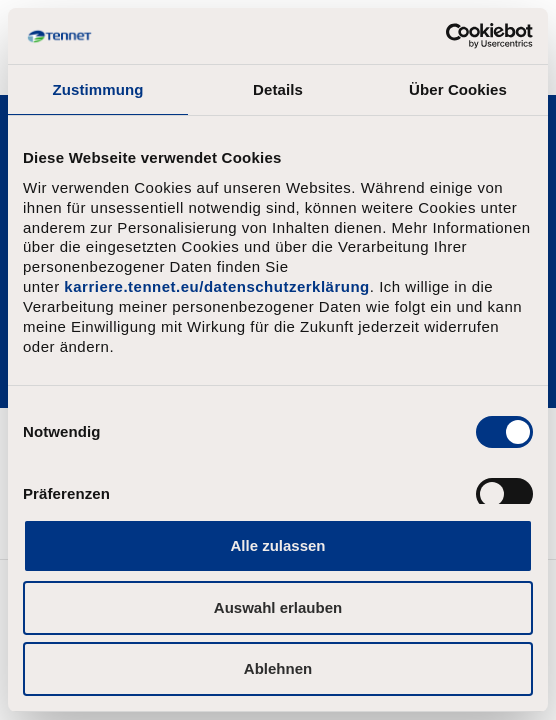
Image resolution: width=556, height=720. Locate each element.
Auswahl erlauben (278, 607)
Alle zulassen (277, 545)
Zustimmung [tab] (98, 89)
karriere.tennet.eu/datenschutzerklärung (216, 286)
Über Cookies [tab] (458, 89)
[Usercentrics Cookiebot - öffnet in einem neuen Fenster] (445, 36)
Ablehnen (278, 668)
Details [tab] (278, 89)
